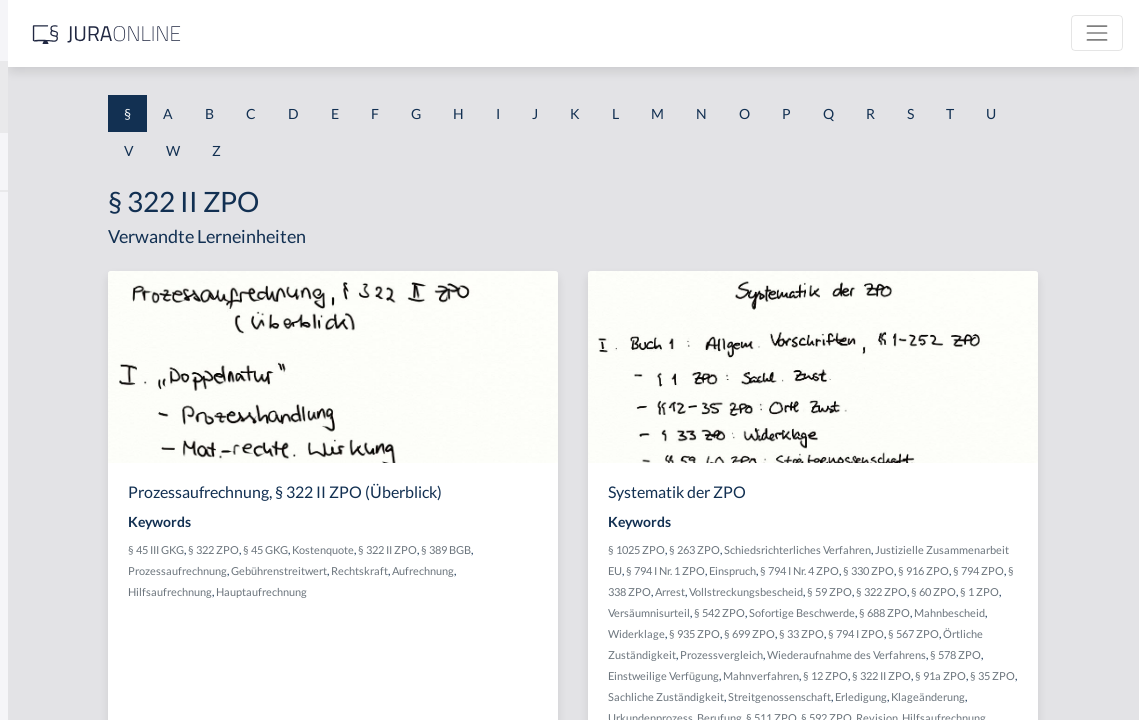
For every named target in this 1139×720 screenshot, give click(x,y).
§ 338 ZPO (947, 591)
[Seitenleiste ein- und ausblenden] (288, 30)
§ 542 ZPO (876, 633)
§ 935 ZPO (926, 654)
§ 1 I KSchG (51, 617)
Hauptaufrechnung (554, 591)
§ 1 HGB (41, 347)
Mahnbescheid (800, 654)
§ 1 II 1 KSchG (58, 662)
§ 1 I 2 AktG (51, 482)
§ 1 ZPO (1055, 612)
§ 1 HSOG (46, 392)
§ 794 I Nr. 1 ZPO (907, 570)
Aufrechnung (386, 591)
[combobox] (160, 97)
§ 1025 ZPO (793, 549)
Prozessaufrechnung (430, 570)
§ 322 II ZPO (614, 549)
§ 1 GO (37, 302)
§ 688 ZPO (1041, 633)
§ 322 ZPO (440, 549)
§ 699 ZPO (981, 654)
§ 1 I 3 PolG (51, 572)
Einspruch (974, 570)
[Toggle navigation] (1097, 33)
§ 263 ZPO (851, 549)
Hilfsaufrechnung (463, 591)
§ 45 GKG (492, 549)
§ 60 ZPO (1009, 612)
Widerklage (868, 654)
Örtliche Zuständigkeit (902, 675)
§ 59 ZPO (905, 612)
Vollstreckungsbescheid (822, 612)
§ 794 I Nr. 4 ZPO (1041, 570)
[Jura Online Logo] (419, 33)
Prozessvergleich (1002, 675)
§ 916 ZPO (837, 591)
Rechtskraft (612, 570)
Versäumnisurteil (806, 633)
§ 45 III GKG (383, 549)
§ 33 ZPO (1033, 654)
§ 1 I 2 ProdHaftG (70, 527)
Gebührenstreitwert (532, 570)
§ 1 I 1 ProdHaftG (70, 437)
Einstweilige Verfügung (1038, 696)
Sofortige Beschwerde (959, 633)
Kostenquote (550, 549)
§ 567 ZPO (817, 675)
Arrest (992, 591)
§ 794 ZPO (892, 591)
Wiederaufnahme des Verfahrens (844, 696)
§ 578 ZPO (953, 696)
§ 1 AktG (42, 212)
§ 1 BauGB (48, 257)
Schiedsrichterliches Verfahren (954, 549)
